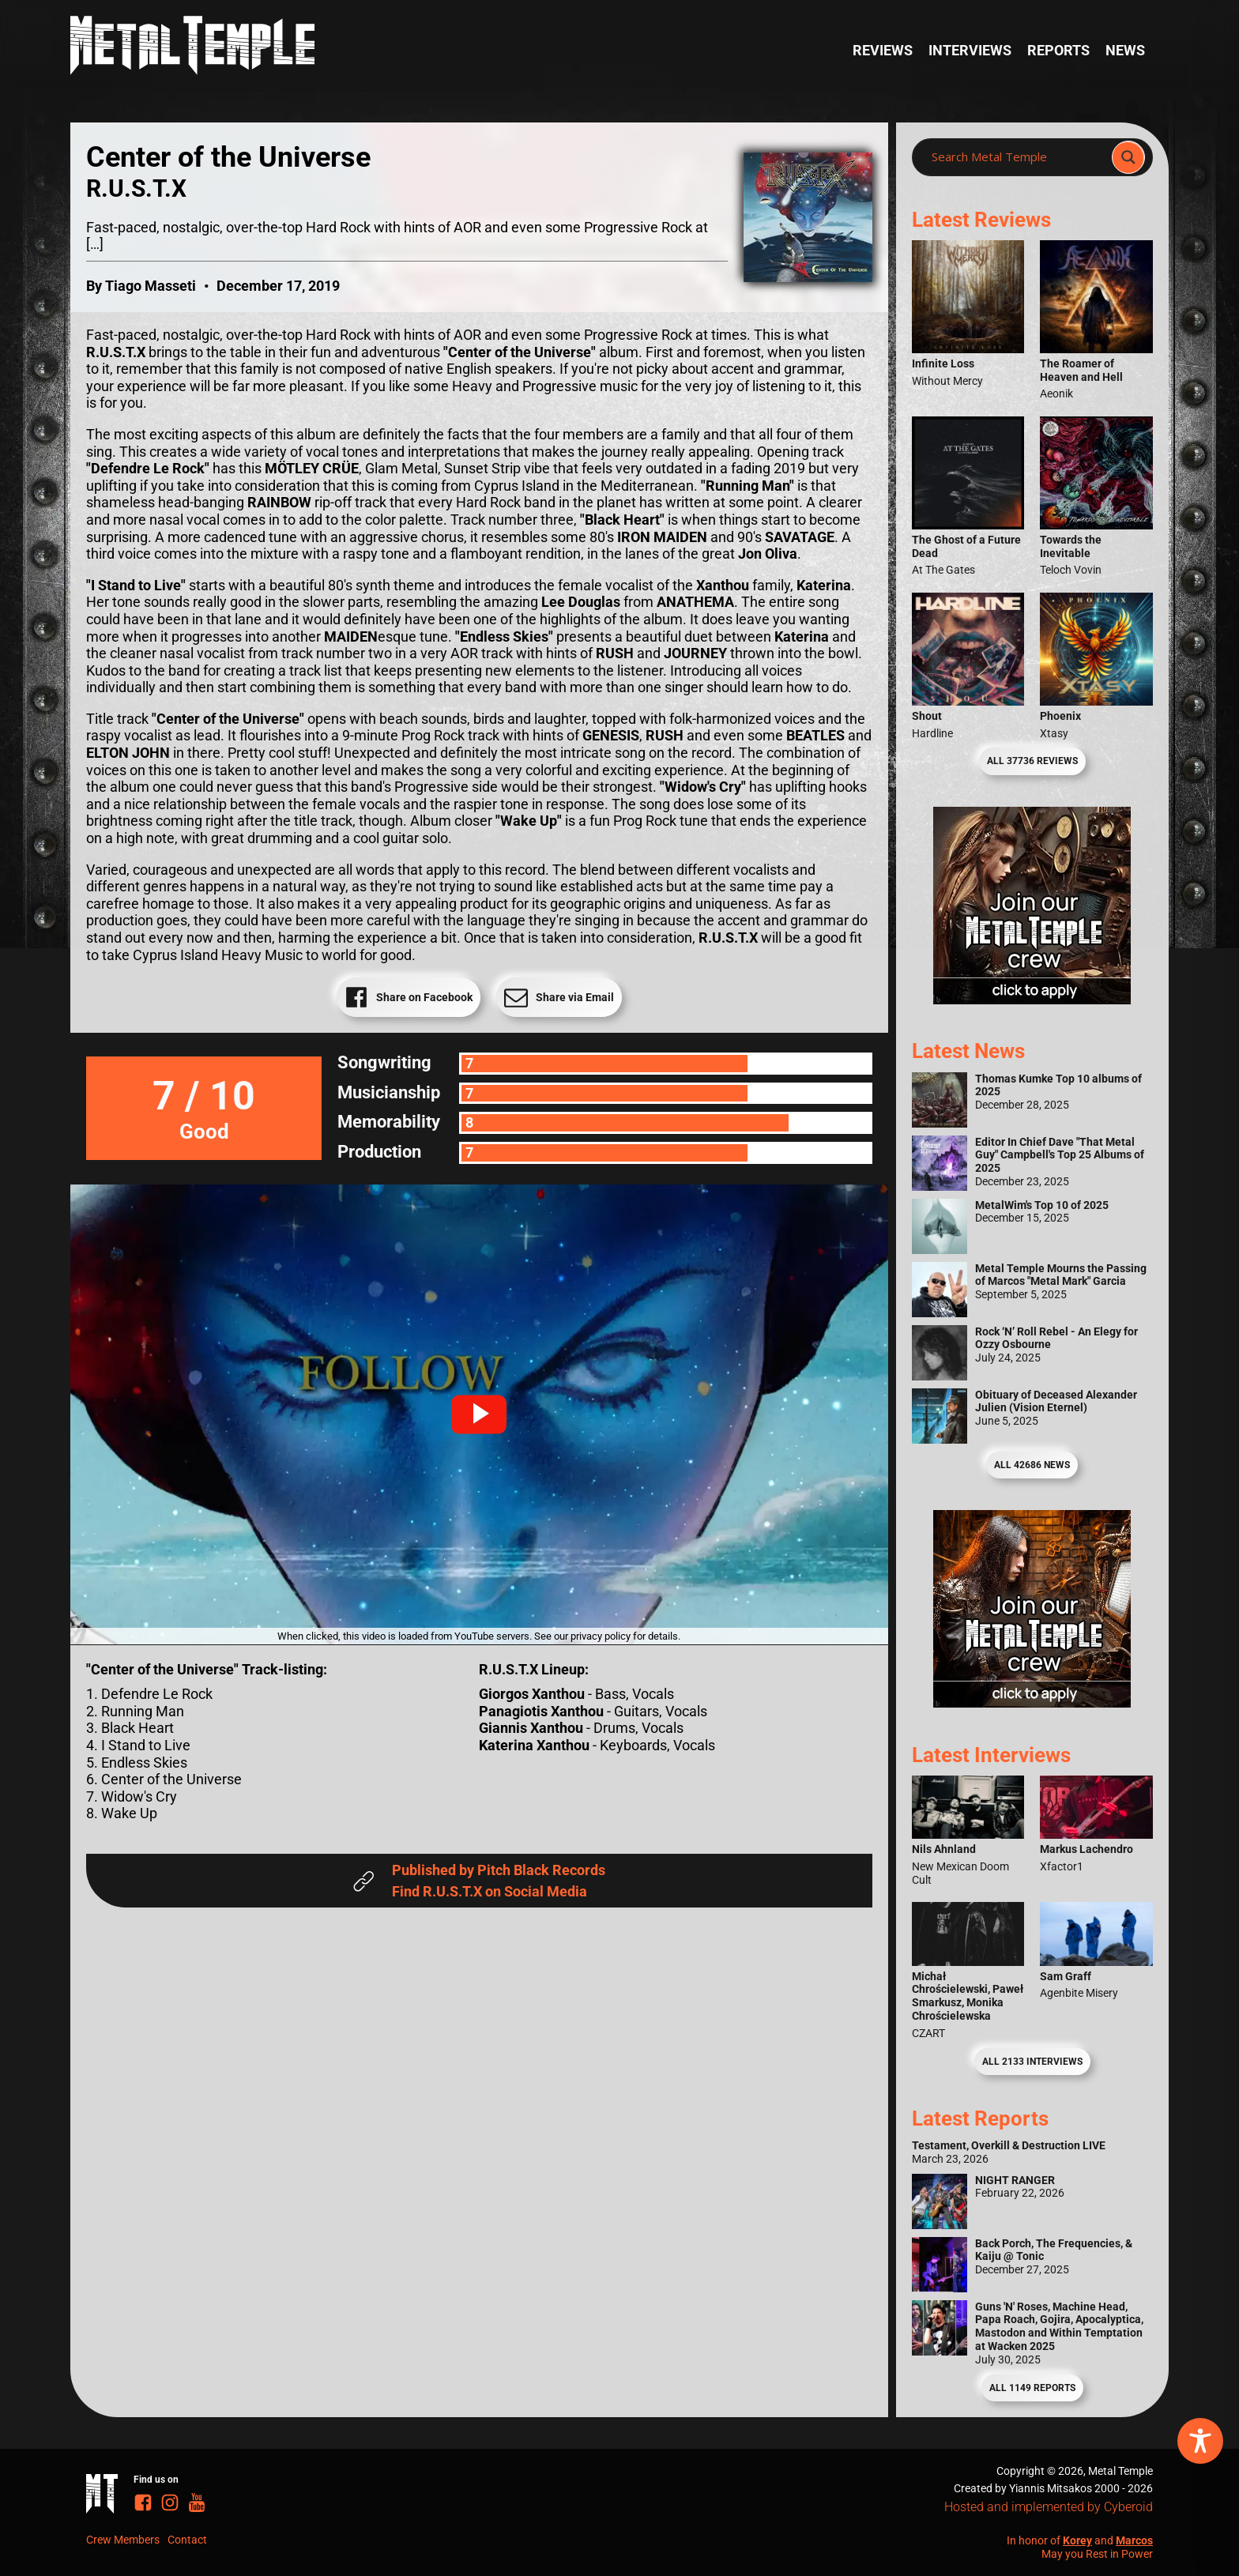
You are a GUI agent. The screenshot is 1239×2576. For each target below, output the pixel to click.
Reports (1058, 50)
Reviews (883, 50)
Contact (187, 2539)
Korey (1077, 2540)
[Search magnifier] (1128, 157)
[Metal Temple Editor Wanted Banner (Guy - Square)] (1032, 1702)
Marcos (1134, 2540)
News (1125, 50)
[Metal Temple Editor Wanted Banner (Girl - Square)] (1032, 999)
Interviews (969, 50)
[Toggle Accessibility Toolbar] (1200, 2440)
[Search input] (1017, 157)
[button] (479, 1414)
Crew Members (123, 2539)
